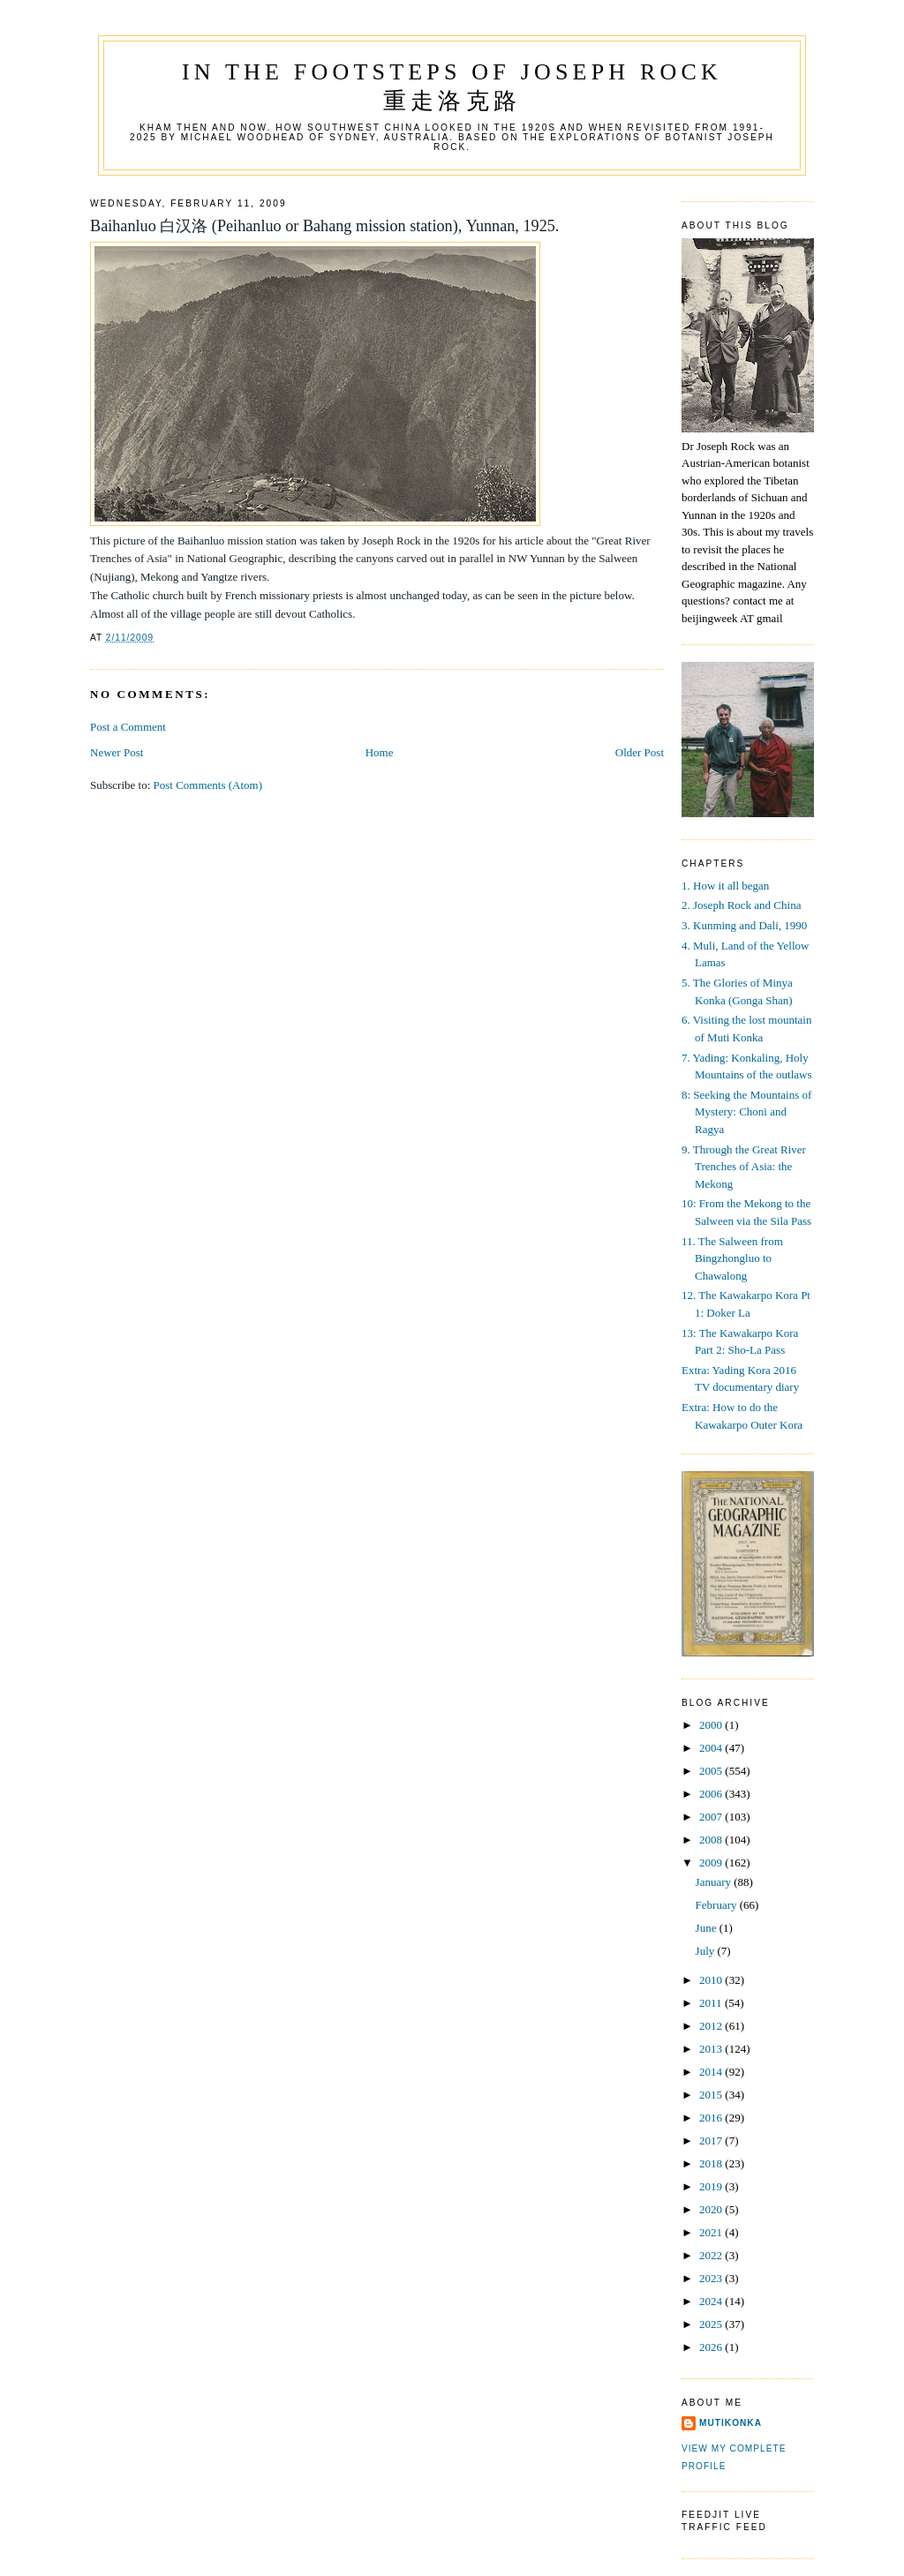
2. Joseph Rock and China (741, 905)
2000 (712, 1724)
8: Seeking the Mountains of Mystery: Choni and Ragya (746, 1112)
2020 (712, 2209)
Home (379, 752)
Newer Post (116, 752)
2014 (712, 2071)
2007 (712, 1816)
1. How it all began (725, 885)
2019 (712, 2186)
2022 (712, 2255)
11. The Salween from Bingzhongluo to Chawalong (732, 1258)
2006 (712, 1793)
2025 (712, 2324)
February (718, 1904)
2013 (712, 2048)
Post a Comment (128, 726)
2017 (712, 2140)
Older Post (639, 752)
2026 (712, 2347)
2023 (712, 2278)
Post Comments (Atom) (208, 785)
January (715, 1882)
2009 (712, 1862)
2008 (712, 1839)
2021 (712, 2232)
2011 (712, 2002)
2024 (712, 2301)
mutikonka (730, 2423)
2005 (712, 1770)
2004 (712, 1747)
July (707, 1950)
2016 (712, 2117)
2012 (712, 2025)
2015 (712, 2094)
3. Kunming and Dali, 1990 (744, 925)
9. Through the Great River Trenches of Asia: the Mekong (744, 1166)
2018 (712, 2163)
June (707, 1927)
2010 (712, 1979)
